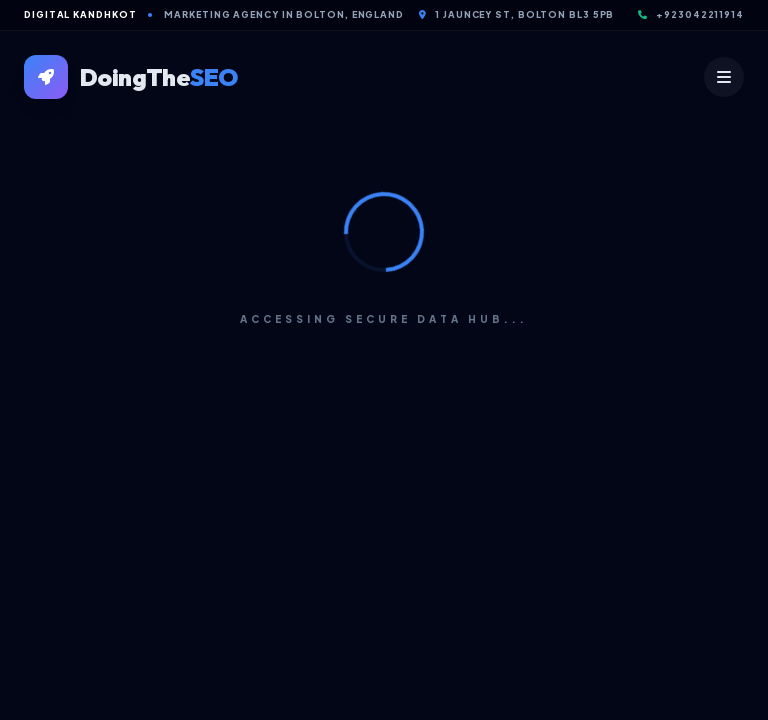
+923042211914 (691, 14)
